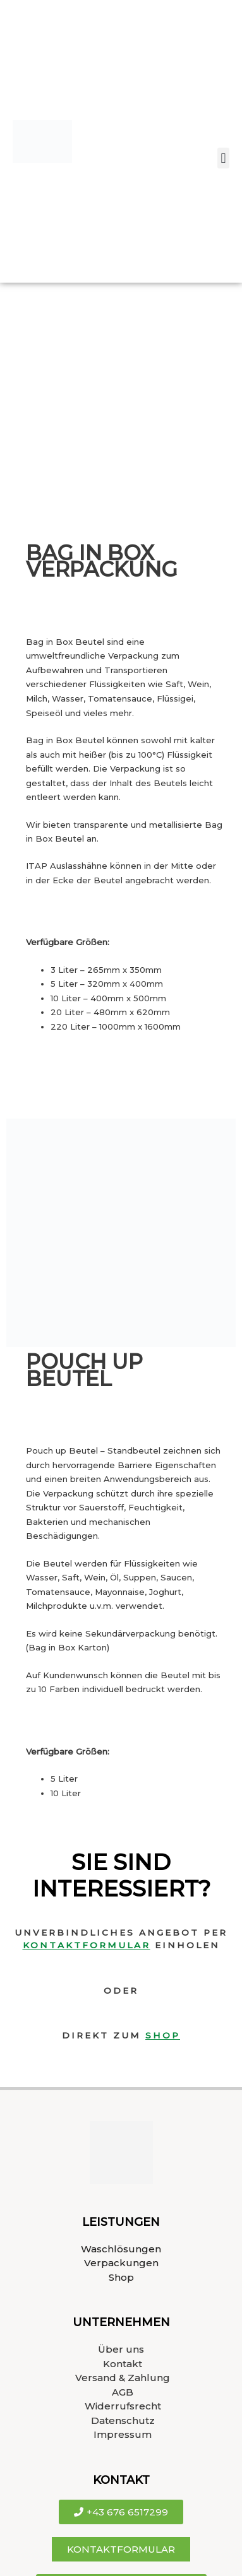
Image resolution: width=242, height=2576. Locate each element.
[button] (223, 158)
